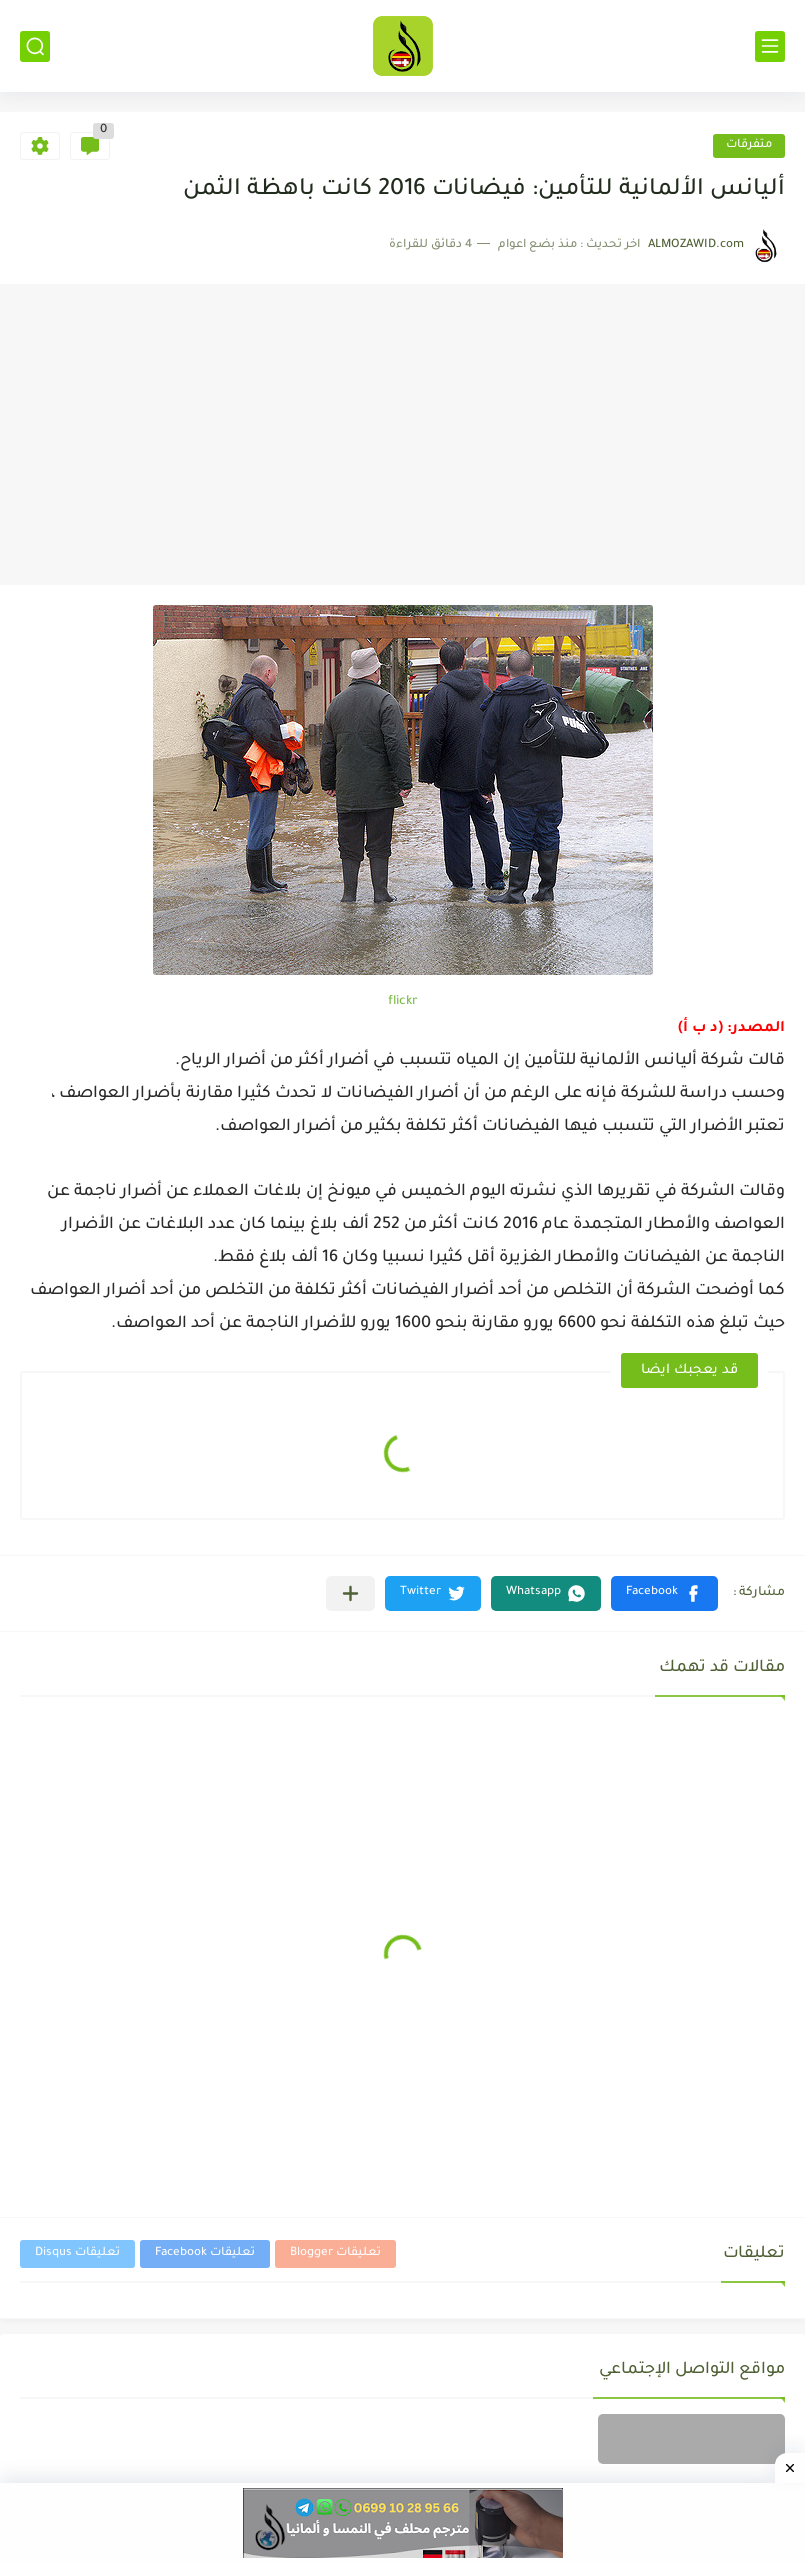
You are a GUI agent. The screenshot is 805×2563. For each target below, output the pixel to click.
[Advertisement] (402, 435)
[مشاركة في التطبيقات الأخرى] (350, 1593)
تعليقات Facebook (205, 2253)
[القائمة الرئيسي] (770, 46)
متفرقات (749, 145)
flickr (403, 1002)
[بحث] (35, 46)
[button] (664, 1593)
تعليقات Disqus (77, 2253)
